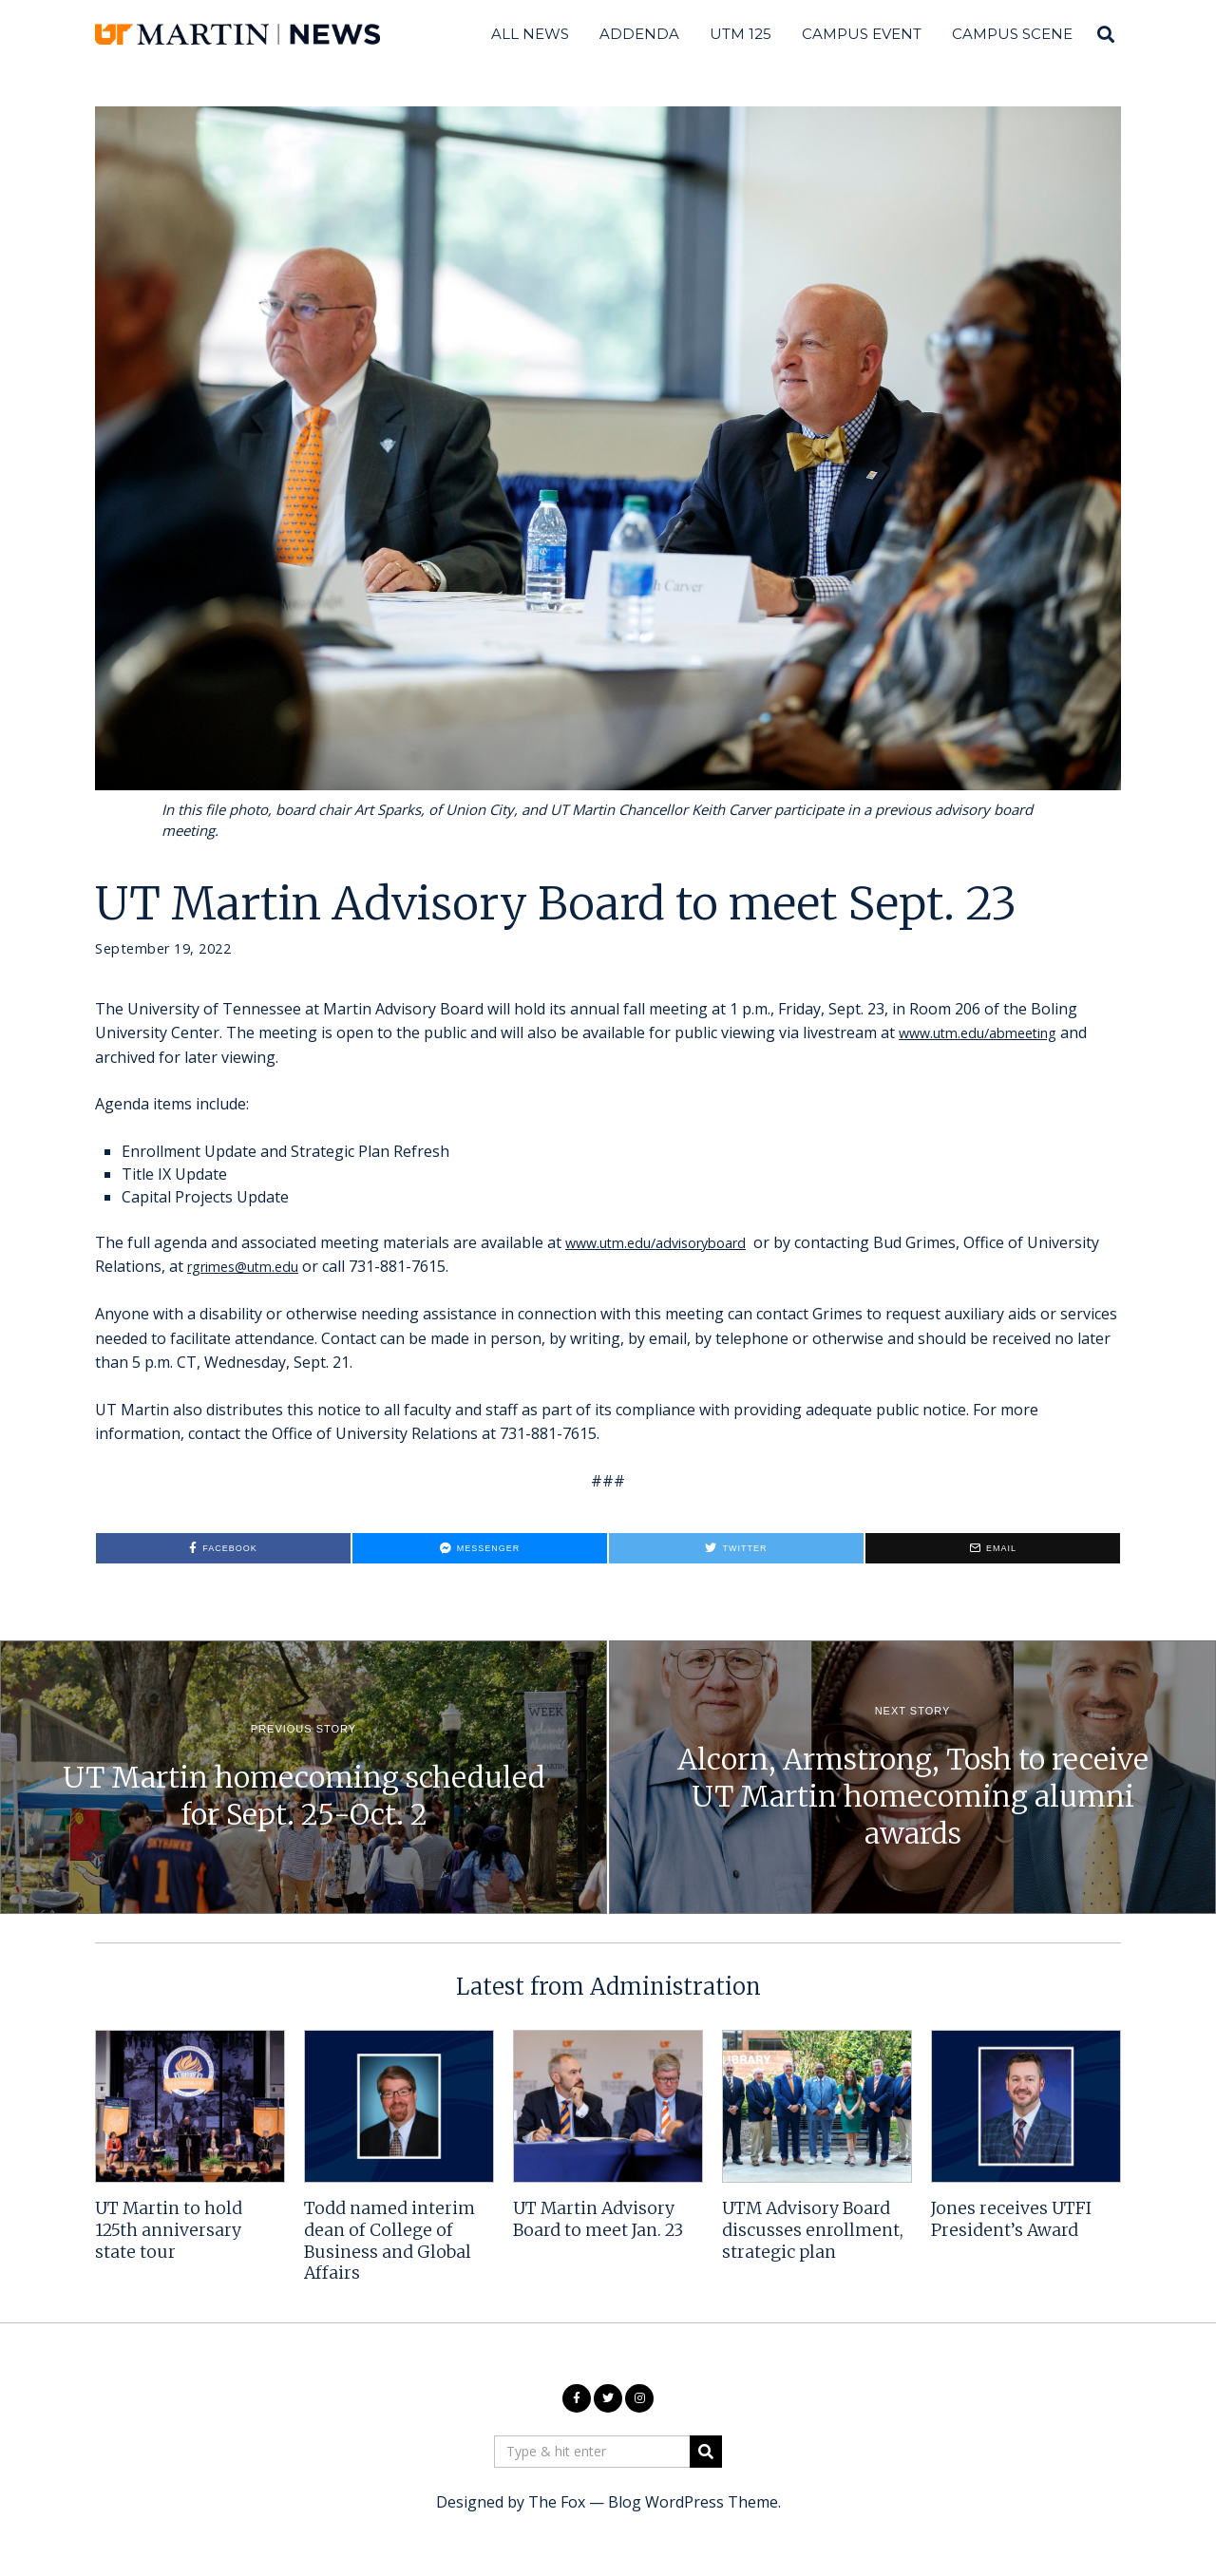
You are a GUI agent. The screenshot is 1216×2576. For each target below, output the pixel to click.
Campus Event (862, 34)
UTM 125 (740, 34)
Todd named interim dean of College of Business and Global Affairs (389, 2241)
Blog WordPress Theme (693, 2501)
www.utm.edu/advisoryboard (667, 1242)
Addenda (639, 34)
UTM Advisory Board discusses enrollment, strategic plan (812, 2230)
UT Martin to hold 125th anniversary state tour (168, 2230)
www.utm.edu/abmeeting (987, 1032)
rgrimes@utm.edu (326, 1266)
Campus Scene (1012, 34)
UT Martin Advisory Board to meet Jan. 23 (598, 2219)
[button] (706, 2451)
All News (530, 34)
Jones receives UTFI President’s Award (1011, 2219)
